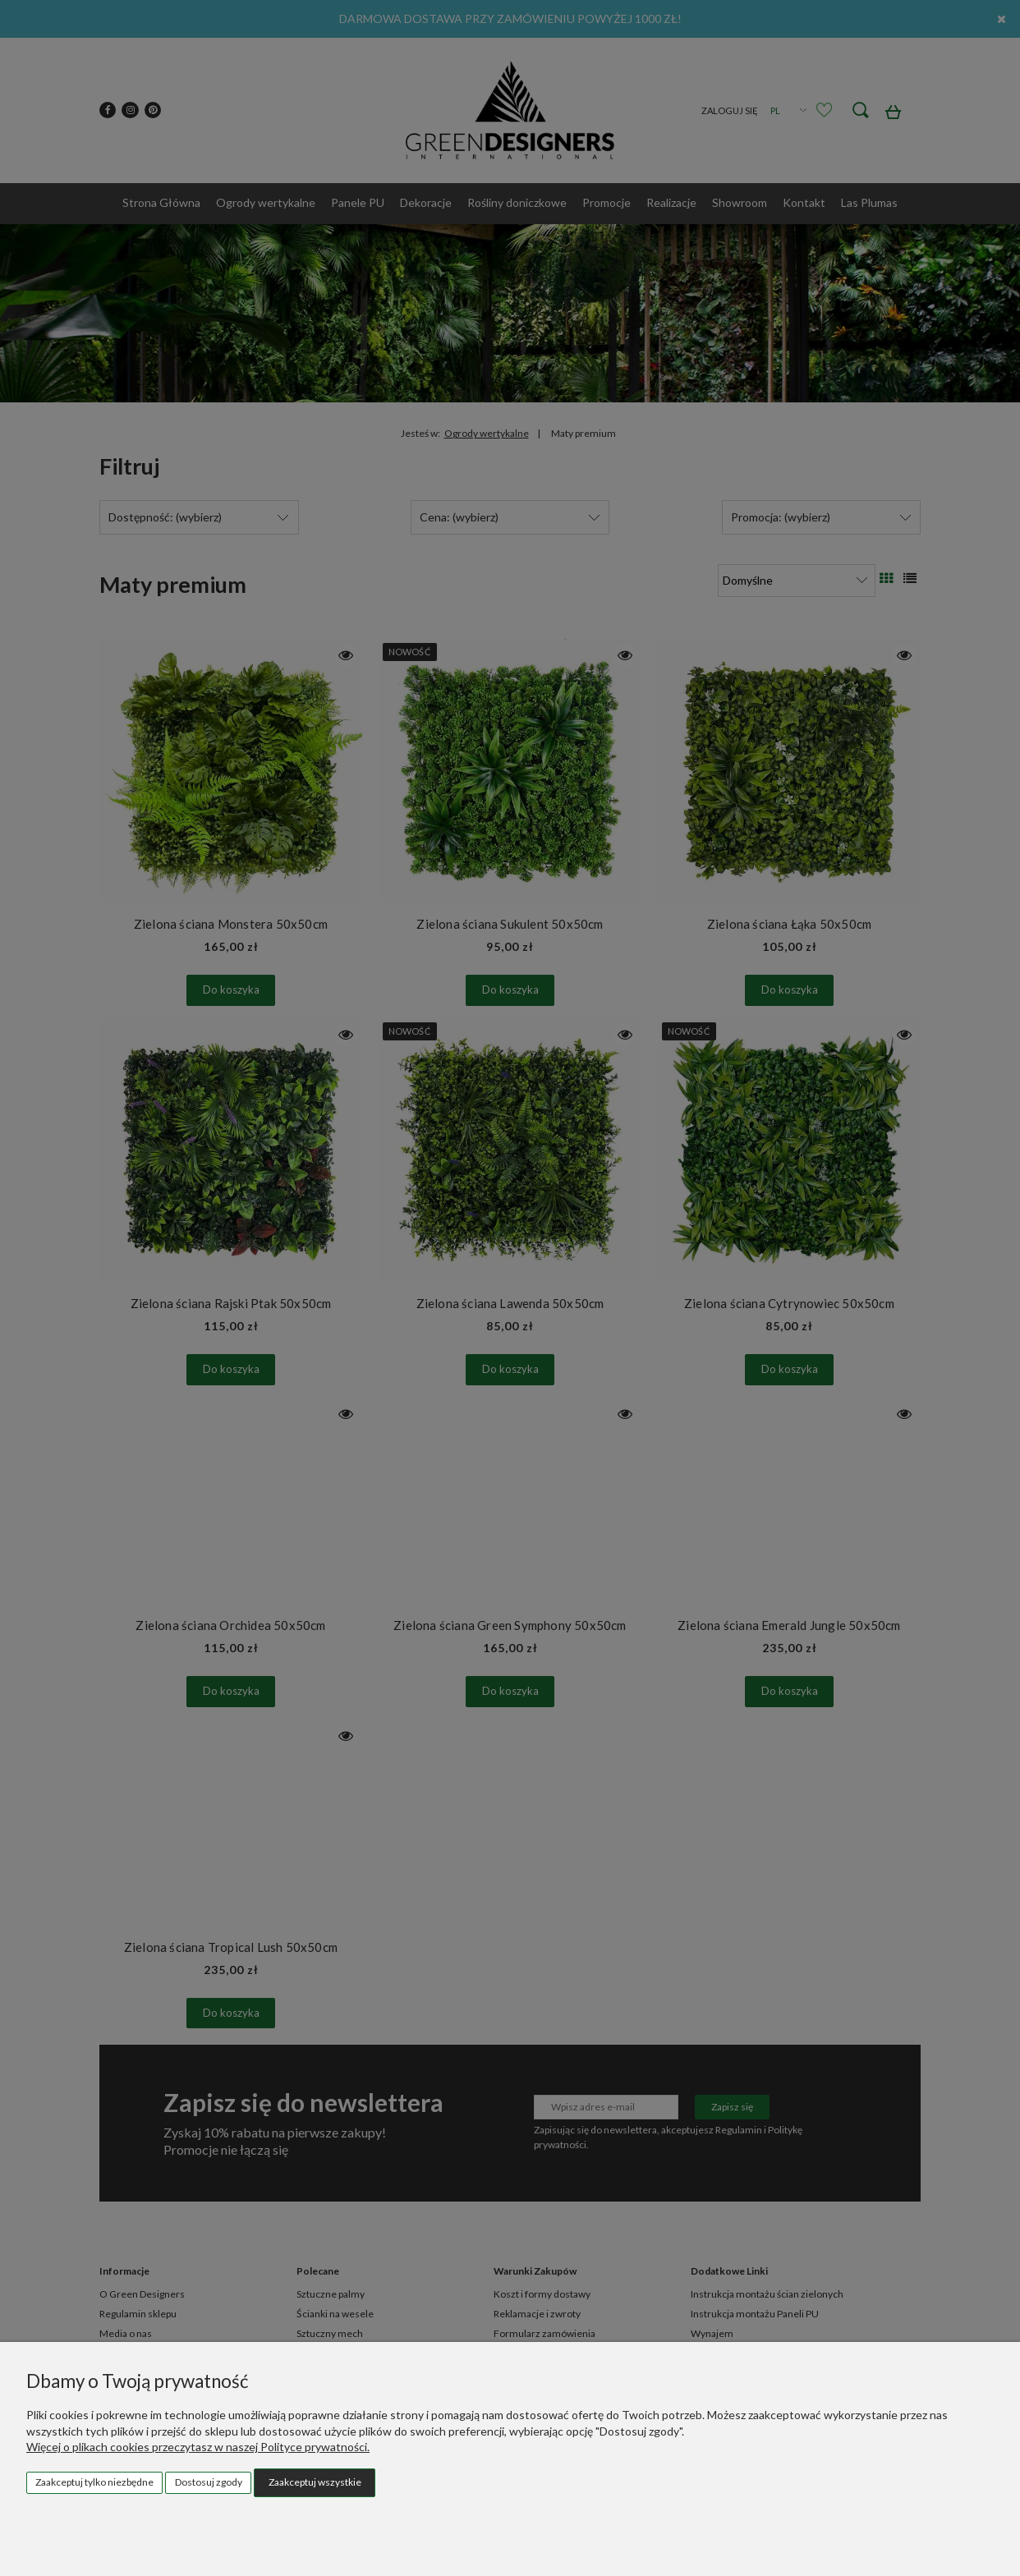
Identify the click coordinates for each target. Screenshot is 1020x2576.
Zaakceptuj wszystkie (315, 2482)
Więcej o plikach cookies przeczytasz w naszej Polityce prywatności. (198, 2447)
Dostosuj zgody (208, 2482)
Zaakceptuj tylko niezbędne (94, 2482)
